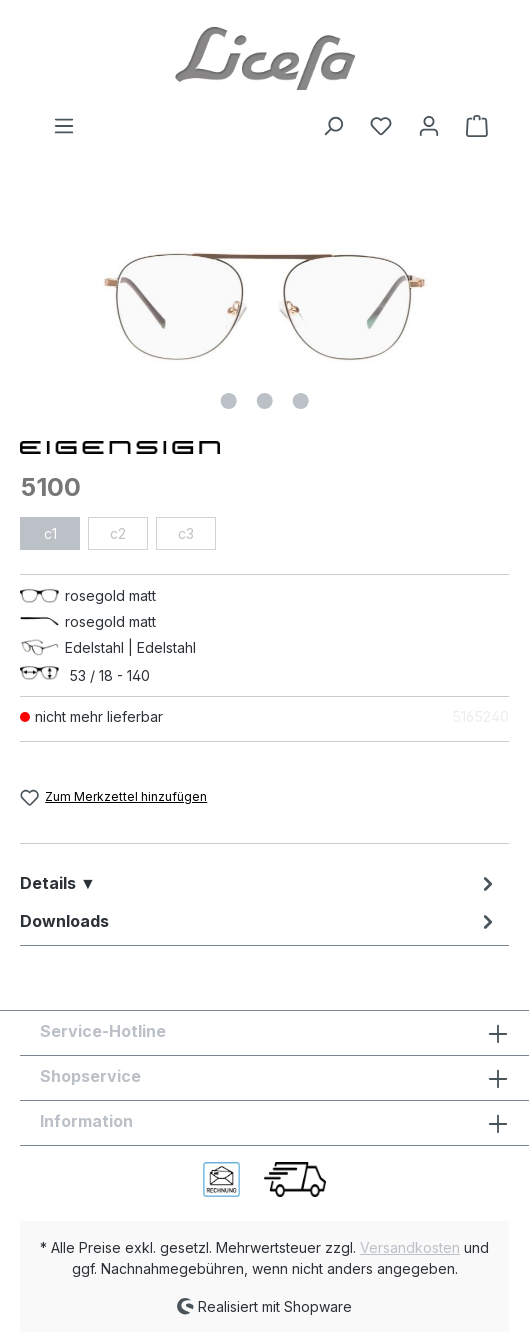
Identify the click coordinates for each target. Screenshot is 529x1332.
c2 (118, 533)
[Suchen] (333, 126)
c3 (186, 533)
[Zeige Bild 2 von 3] (264, 401)
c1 (50, 533)
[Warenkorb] (471, 126)
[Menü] (64, 126)
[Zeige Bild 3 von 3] (300, 401)
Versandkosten (410, 1247)
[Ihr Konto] (429, 126)
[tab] (259, 883)
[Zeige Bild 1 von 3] (228, 401)
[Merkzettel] (381, 126)
